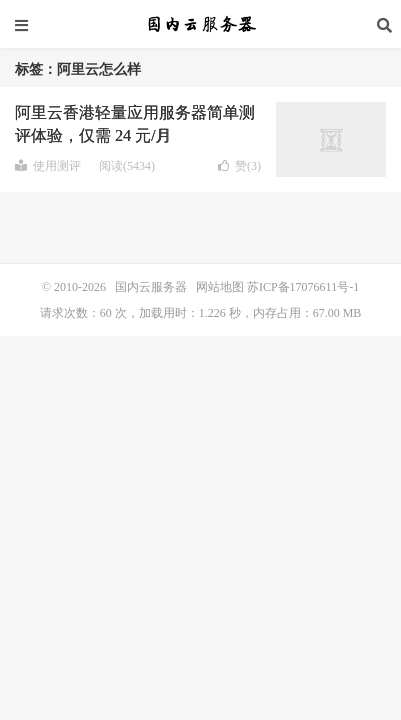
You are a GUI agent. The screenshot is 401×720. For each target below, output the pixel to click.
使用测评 (48, 166)
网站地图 (220, 287)
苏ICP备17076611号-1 (303, 287)
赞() (239, 166)
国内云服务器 (200, 25)
